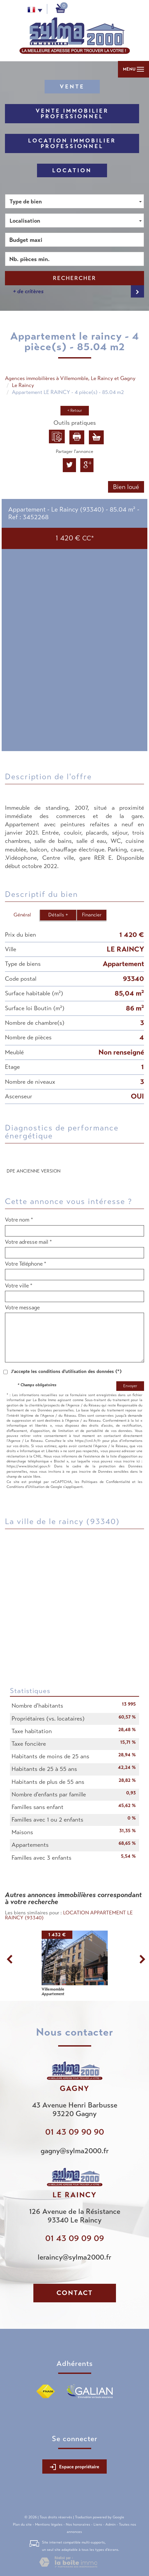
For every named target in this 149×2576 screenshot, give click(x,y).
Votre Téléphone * (25, 1264)
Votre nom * (19, 1220)
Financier (91, 914)
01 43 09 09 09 (74, 2238)
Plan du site (22, 2524)
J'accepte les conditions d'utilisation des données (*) (66, 1371)
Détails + (58, 914)
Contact (74, 2293)
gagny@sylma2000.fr (75, 2150)
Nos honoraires (78, 2524)
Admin (110, 2524)
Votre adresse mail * (28, 1242)
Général (22, 914)
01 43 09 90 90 (74, 2131)
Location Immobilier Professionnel (72, 143)
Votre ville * (18, 1286)
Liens (97, 2524)
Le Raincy (23, 385)
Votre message (22, 1307)
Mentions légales (48, 2524)
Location (72, 170)
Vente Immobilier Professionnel (72, 113)
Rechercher (74, 278)
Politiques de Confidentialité (106, 1481)
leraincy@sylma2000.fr (74, 2257)
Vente (72, 86)
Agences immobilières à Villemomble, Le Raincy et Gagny (70, 378)
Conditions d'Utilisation (26, 1486)
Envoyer (130, 1386)
